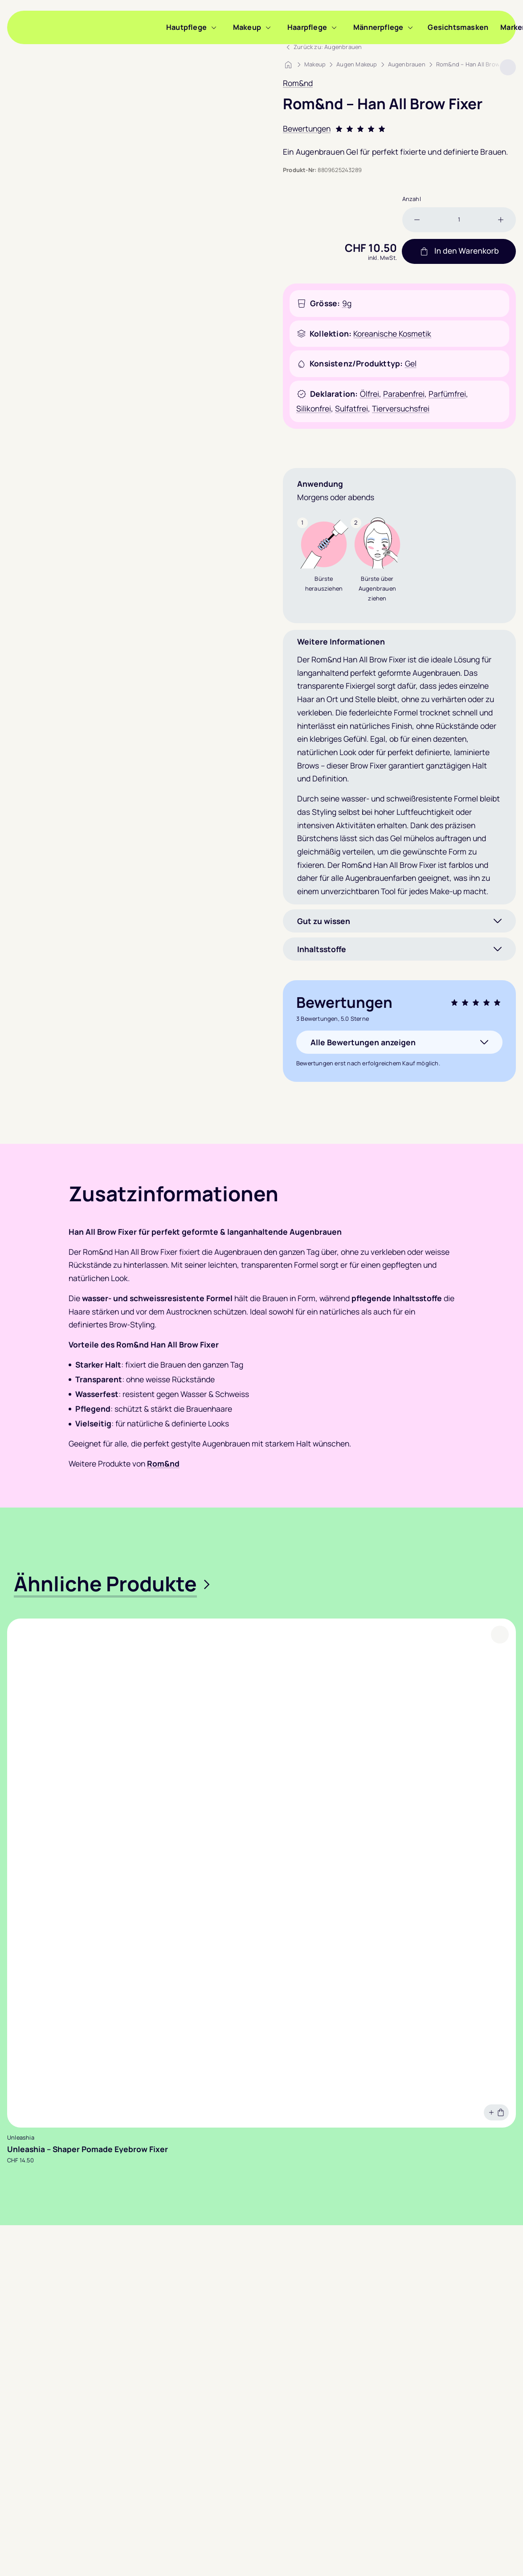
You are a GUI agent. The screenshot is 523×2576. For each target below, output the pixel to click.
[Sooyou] (87, 27)
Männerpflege (378, 27)
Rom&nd (298, 83)
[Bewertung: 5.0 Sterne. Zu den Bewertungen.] (399, 129)
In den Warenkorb (459, 251)
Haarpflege (307, 27)
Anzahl (411, 199)
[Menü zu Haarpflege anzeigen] (334, 27)
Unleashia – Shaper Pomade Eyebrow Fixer (87, 2148)
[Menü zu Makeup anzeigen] (268, 27)
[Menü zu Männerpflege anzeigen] (410, 27)
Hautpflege (186, 27)
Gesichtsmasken (458, 27)
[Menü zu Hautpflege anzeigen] (213, 27)
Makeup (247, 27)
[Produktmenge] (459, 220)
